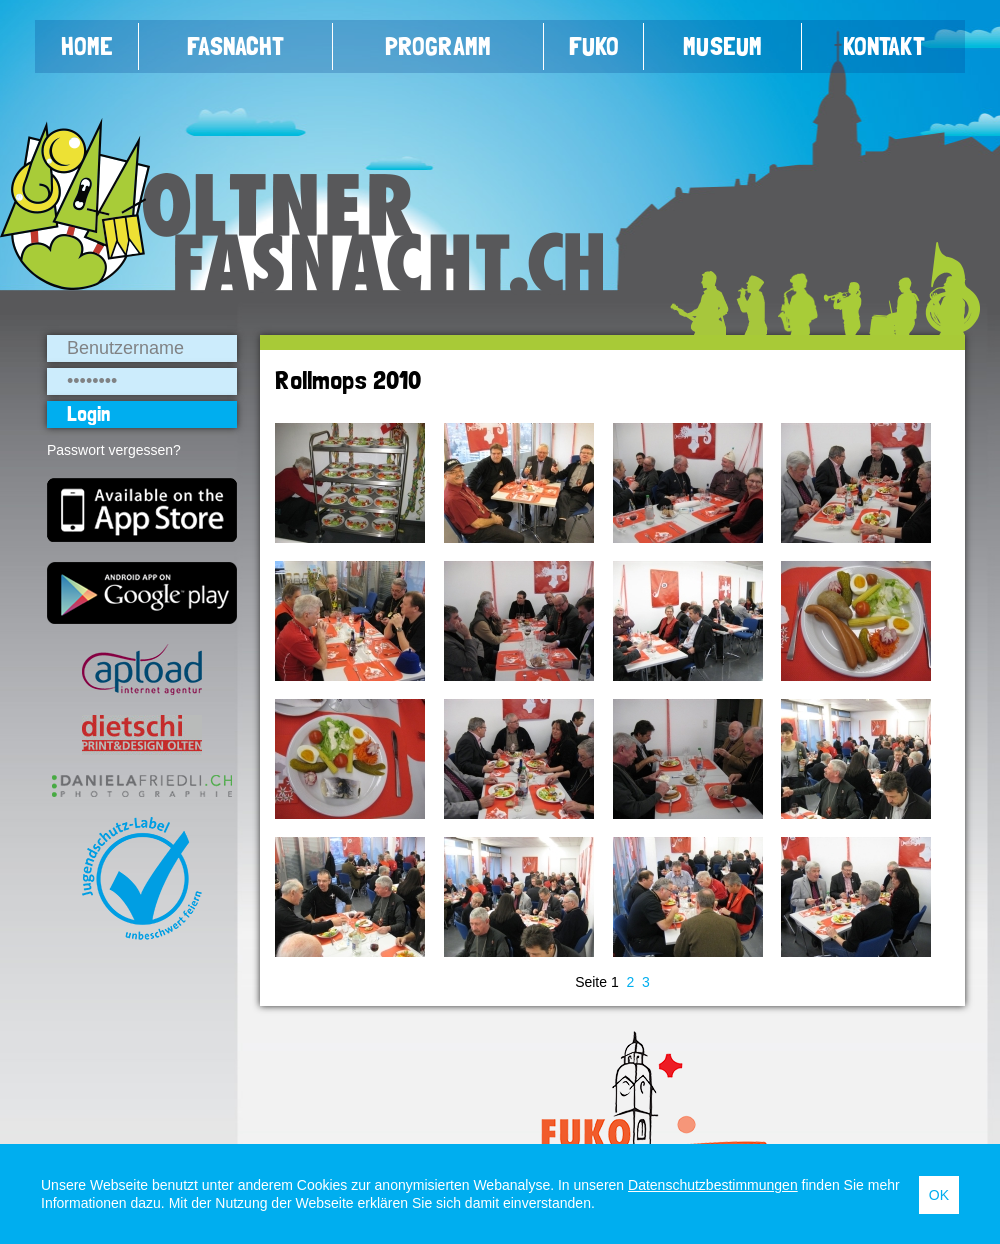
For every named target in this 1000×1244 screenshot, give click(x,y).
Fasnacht (235, 46)
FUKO (594, 46)
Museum (722, 46)
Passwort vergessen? (114, 450)
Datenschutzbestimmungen (713, 1185)
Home (87, 46)
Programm (438, 46)
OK (939, 1195)
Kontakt (884, 46)
